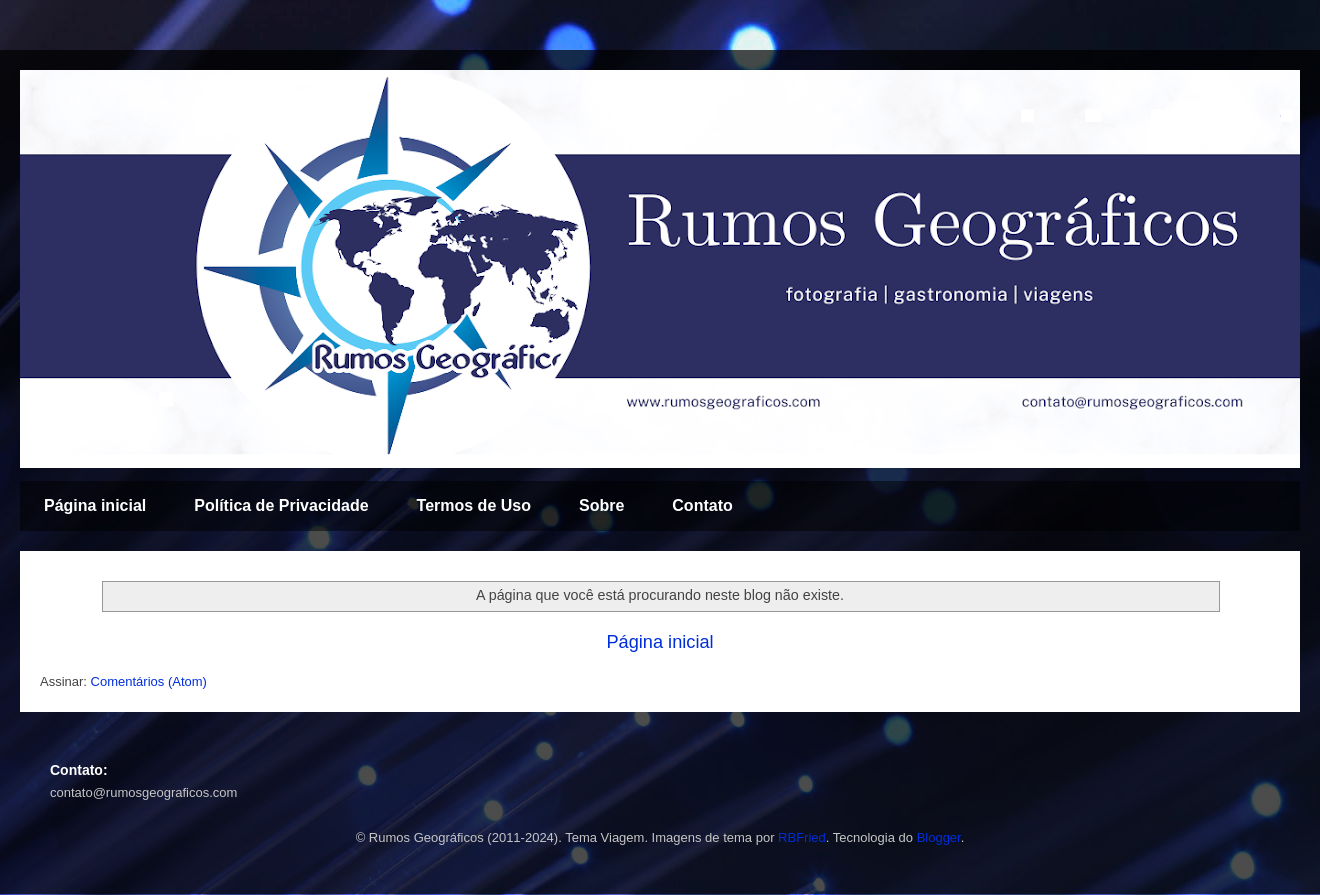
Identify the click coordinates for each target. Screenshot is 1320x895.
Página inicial (95, 505)
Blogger (939, 837)
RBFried (802, 837)
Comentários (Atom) (149, 681)
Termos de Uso (474, 505)
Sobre (601, 505)
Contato (702, 505)
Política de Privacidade (281, 505)
